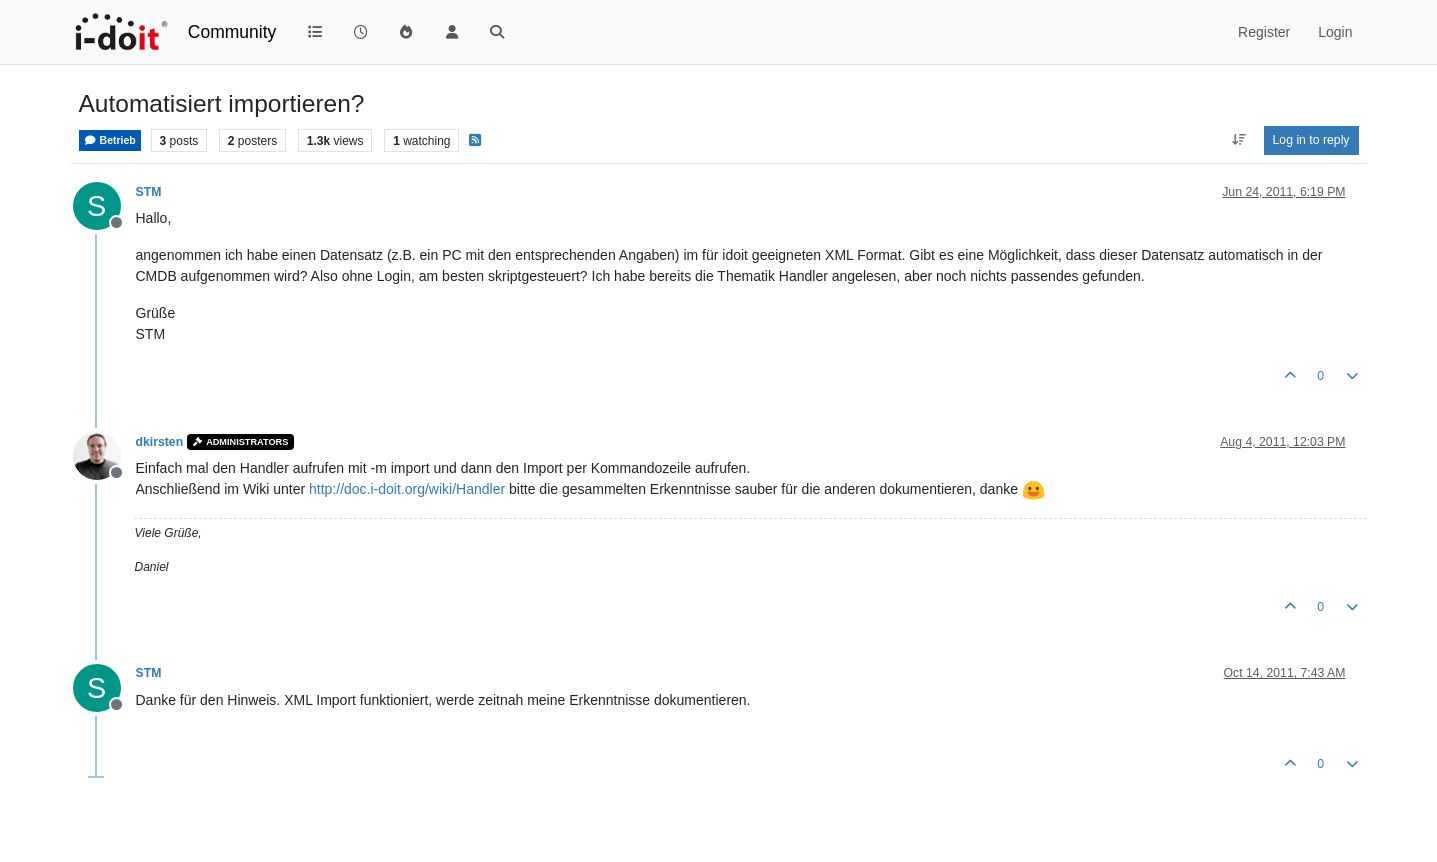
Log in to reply (1311, 140)
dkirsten (160, 442)
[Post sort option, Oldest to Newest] (1238, 140)
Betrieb (110, 140)
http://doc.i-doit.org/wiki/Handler (407, 489)
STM (149, 192)
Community (232, 32)
